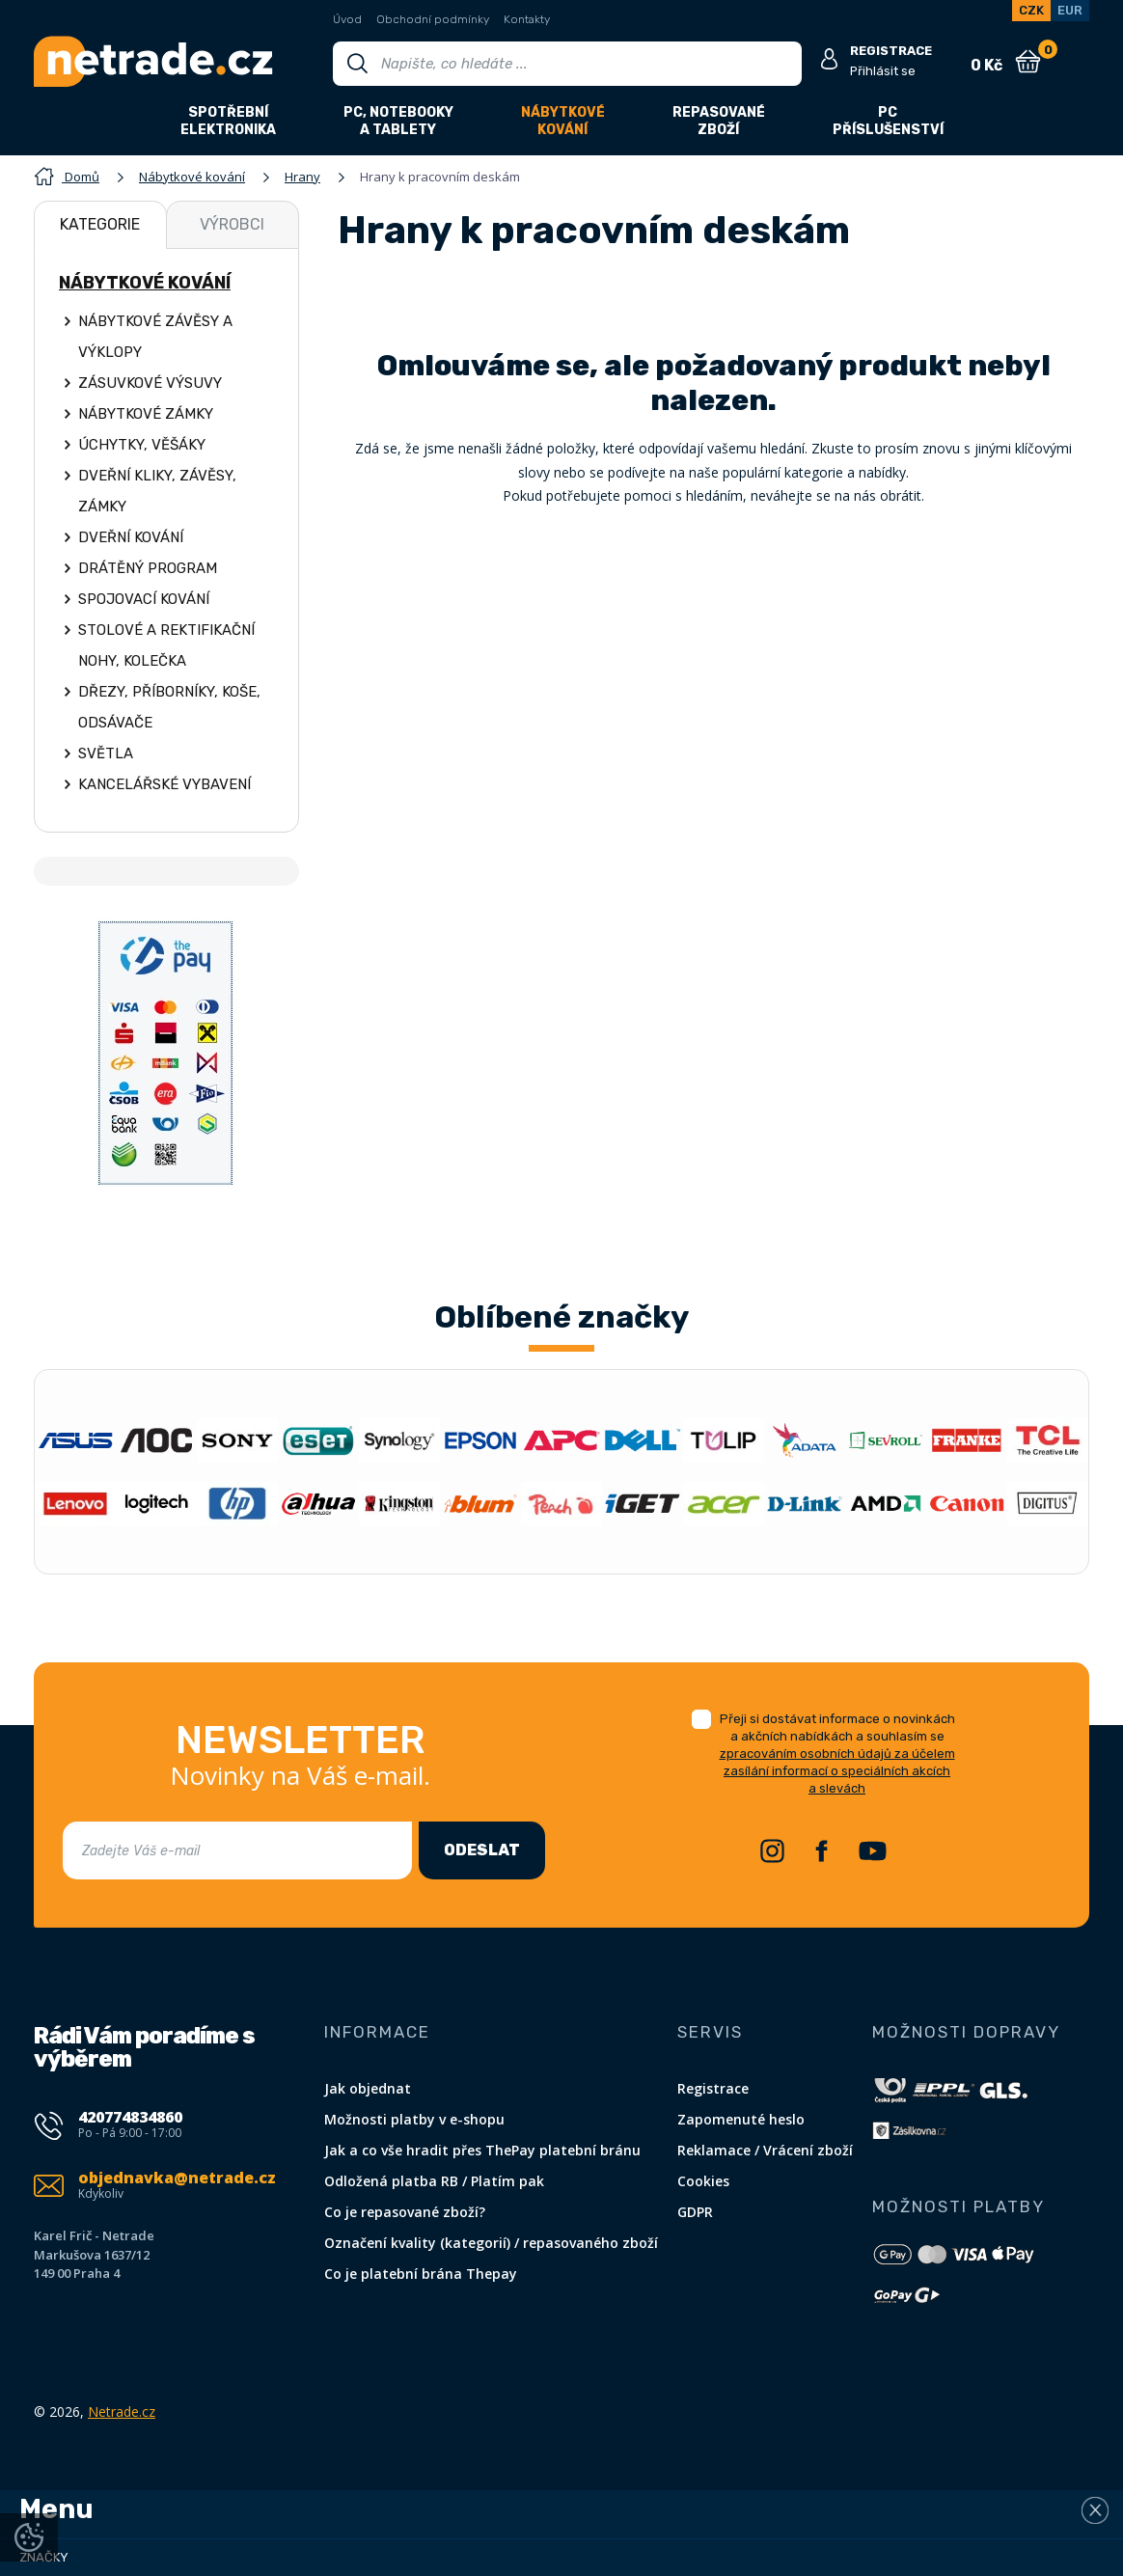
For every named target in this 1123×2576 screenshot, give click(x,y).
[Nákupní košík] (1028, 61)
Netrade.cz (121, 2411)
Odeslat (482, 1850)
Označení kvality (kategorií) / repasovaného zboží (491, 2242)
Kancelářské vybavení (164, 784)
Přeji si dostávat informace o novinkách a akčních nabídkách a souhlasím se (837, 1753)
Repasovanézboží (718, 121)
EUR (1069, 10)
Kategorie (100, 224)
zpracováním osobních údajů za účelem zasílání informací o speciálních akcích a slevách (837, 1770)
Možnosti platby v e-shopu (414, 2119)
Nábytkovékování (563, 121)
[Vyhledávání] (567, 63)
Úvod (347, 19)
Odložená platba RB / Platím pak (434, 2181)
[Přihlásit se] (829, 59)
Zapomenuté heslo (741, 2119)
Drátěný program (147, 568)
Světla (105, 753)
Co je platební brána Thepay (420, 2273)
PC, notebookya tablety (398, 121)
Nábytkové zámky (145, 414)
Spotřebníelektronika (228, 121)
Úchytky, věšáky (141, 444)
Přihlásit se (883, 71)
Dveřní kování (130, 537)
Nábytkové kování (145, 282)
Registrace (713, 2088)
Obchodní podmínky (432, 19)
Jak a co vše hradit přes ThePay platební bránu (482, 2150)
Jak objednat (367, 2088)
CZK (1031, 10)
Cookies (703, 2181)
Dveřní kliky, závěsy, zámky (157, 491)
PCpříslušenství (888, 121)
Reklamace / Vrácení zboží (765, 2150)
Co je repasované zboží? (404, 2212)
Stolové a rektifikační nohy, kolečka (166, 645)
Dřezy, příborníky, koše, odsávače (169, 707)
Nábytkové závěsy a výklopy (155, 337)
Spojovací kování (143, 599)
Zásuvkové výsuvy (150, 383)
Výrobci (232, 224)
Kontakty (527, 19)
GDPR (695, 2212)
